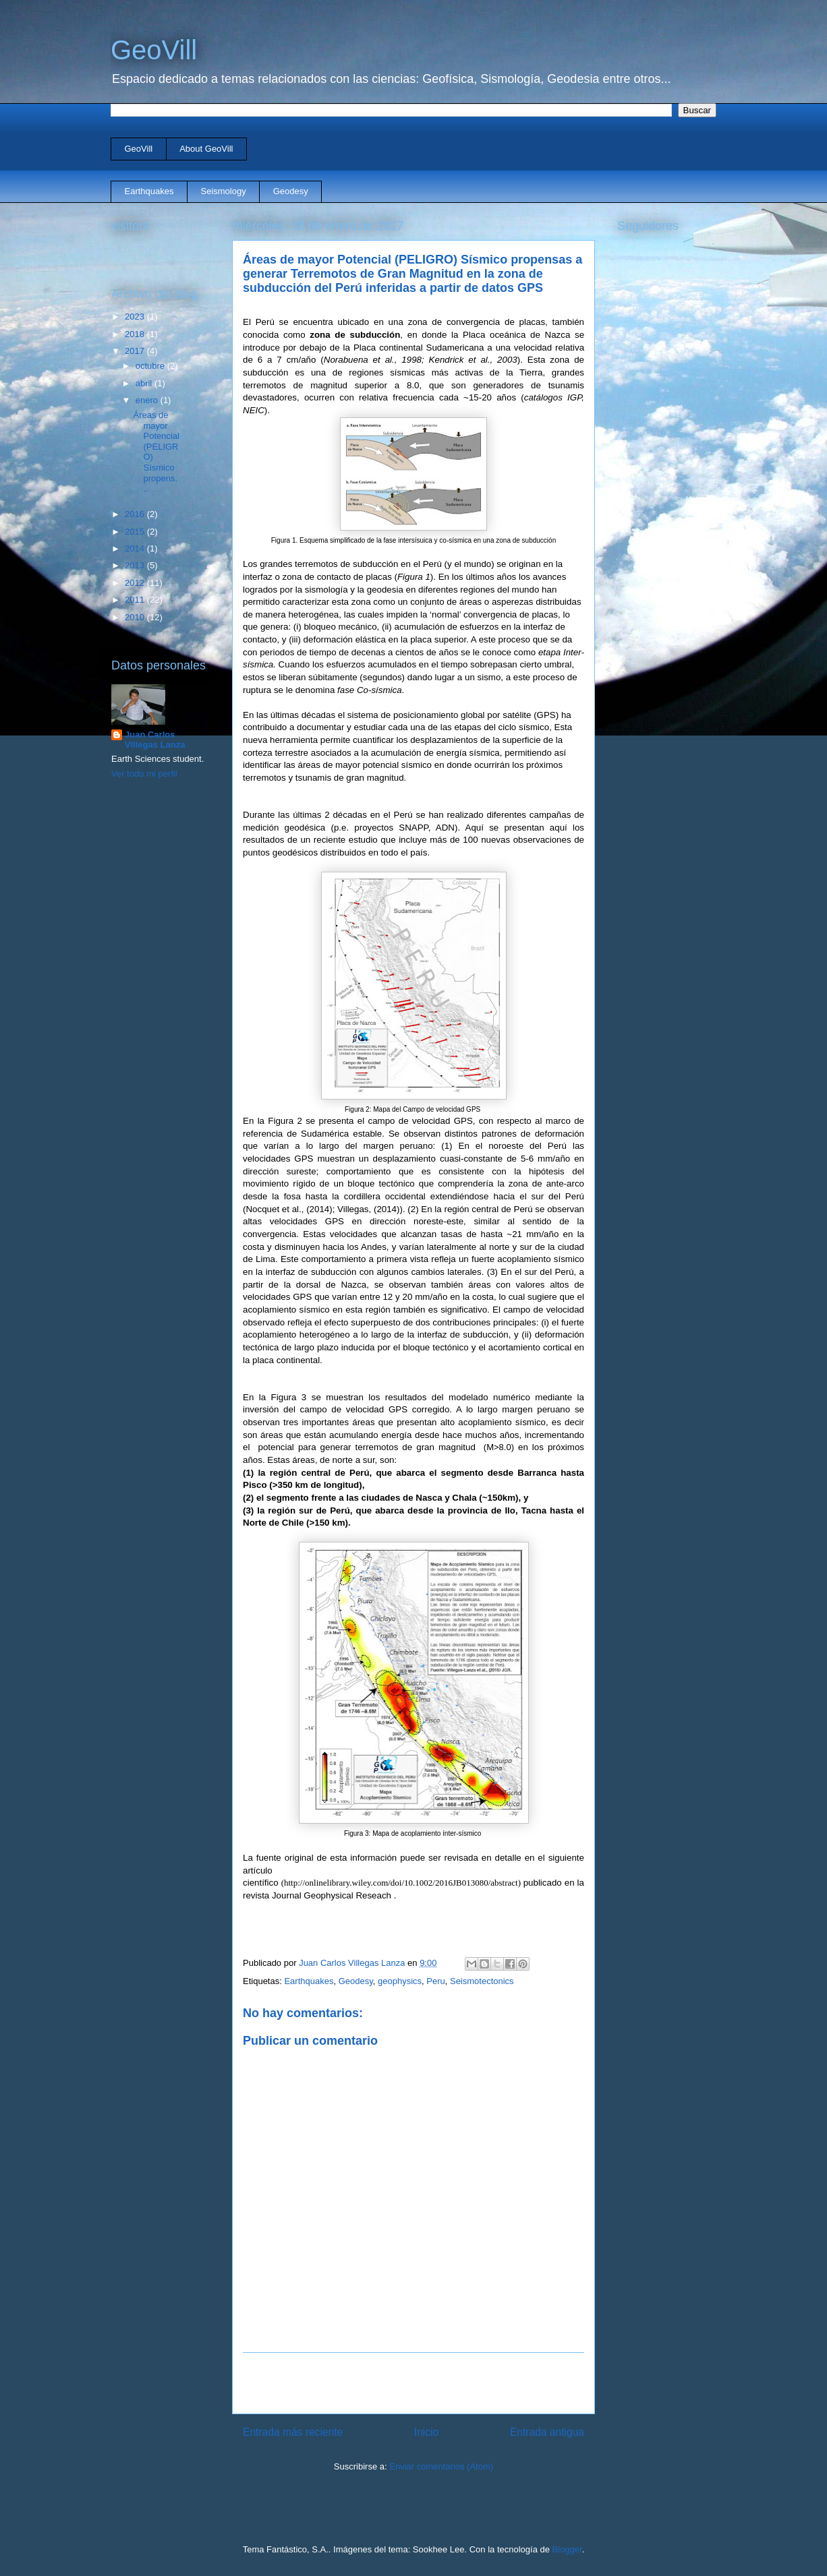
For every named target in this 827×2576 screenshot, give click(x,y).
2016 (136, 514)
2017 (136, 351)
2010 (136, 617)
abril (145, 383)
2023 (136, 316)
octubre (151, 366)
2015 (136, 532)
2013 (136, 565)
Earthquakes (149, 191)
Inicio (426, 2432)
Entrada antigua (547, 2432)
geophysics (400, 1981)
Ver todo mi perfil (144, 774)
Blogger (567, 2549)
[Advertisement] (413, 2383)
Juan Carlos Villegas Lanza (155, 739)
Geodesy (290, 191)
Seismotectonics (482, 1981)
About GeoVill (206, 149)
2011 (136, 600)
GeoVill (154, 50)
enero (148, 400)
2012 (136, 583)
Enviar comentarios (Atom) (441, 2466)
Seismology (223, 191)
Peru (435, 1981)
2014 (136, 548)
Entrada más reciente (293, 2432)
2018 (136, 334)
